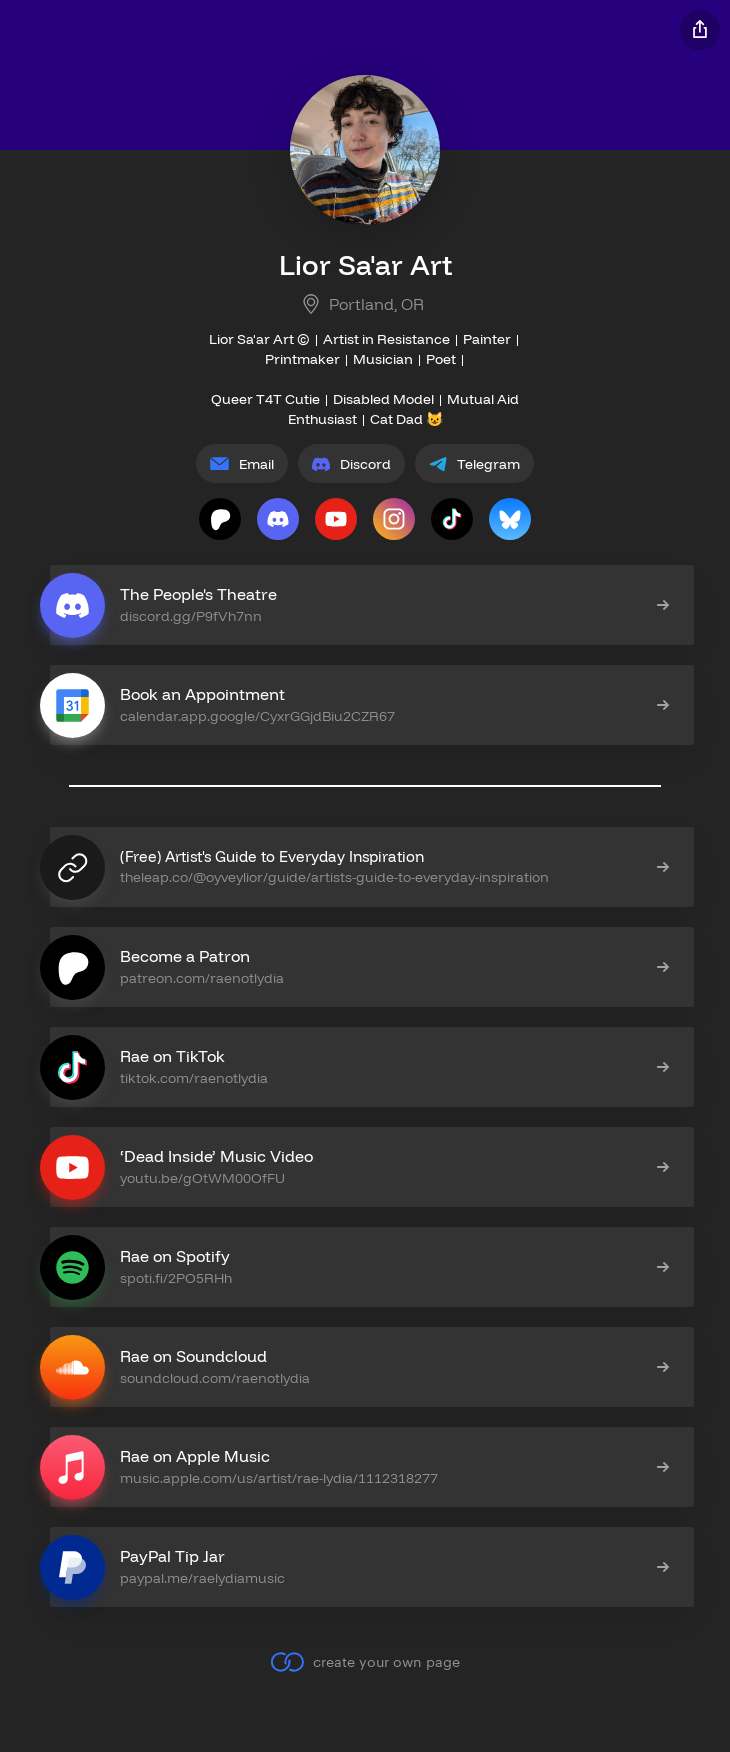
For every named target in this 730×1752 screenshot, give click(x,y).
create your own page (364, 1662)
